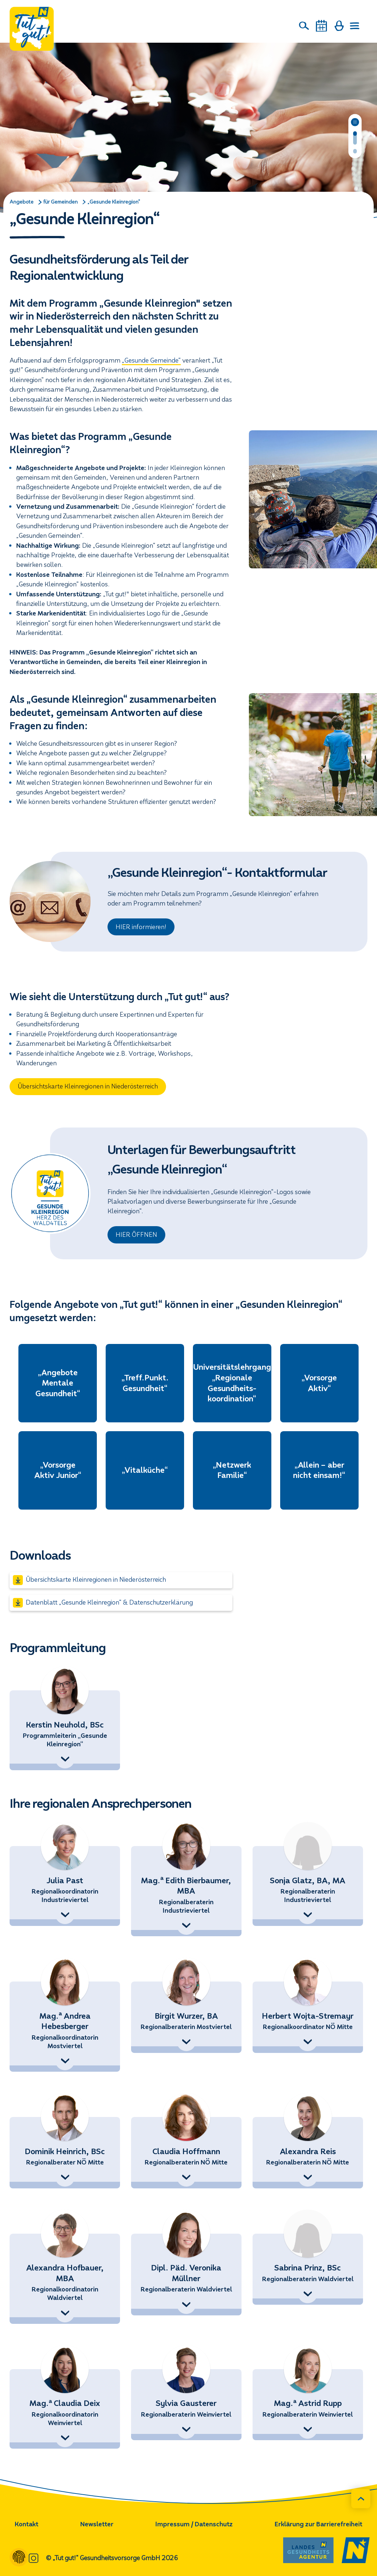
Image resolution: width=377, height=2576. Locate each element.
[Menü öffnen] (355, 26)
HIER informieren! (141, 927)
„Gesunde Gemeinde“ (151, 360)
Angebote (22, 201)
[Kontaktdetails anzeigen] (65, 1759)
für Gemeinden (60, 201)
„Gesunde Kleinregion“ (113, 201)
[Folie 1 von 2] (355, 138)
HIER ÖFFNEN (136, 1234)
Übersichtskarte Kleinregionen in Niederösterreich (88, 1086)
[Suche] (304, 25)
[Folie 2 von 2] (355, 151)
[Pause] (355, 122)
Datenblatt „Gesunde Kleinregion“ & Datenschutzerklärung (103, 1603)
